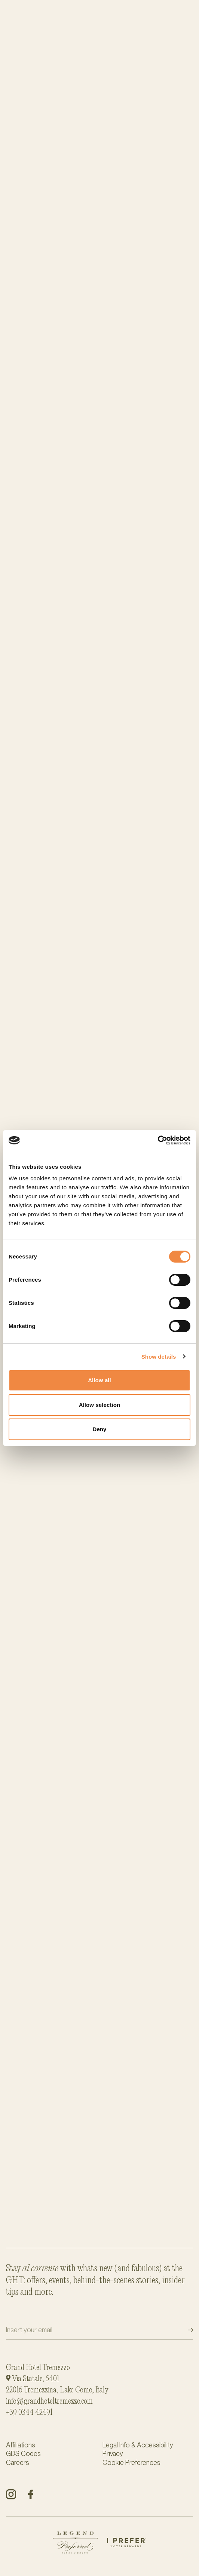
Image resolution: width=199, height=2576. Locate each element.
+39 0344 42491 (29, 2412)
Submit (183, 2330)
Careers (17, 2462)
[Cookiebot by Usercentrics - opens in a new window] (157, 1140)
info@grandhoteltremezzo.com (49, 2401)
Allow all (99, 1380)
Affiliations (20, 2445)
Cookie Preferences (131, 2462)
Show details (158, 1356)
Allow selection (99, 1405)
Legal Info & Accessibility (137, 2445)
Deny (99, 1429)
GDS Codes (23, 2453)
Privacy (112, 2453)
